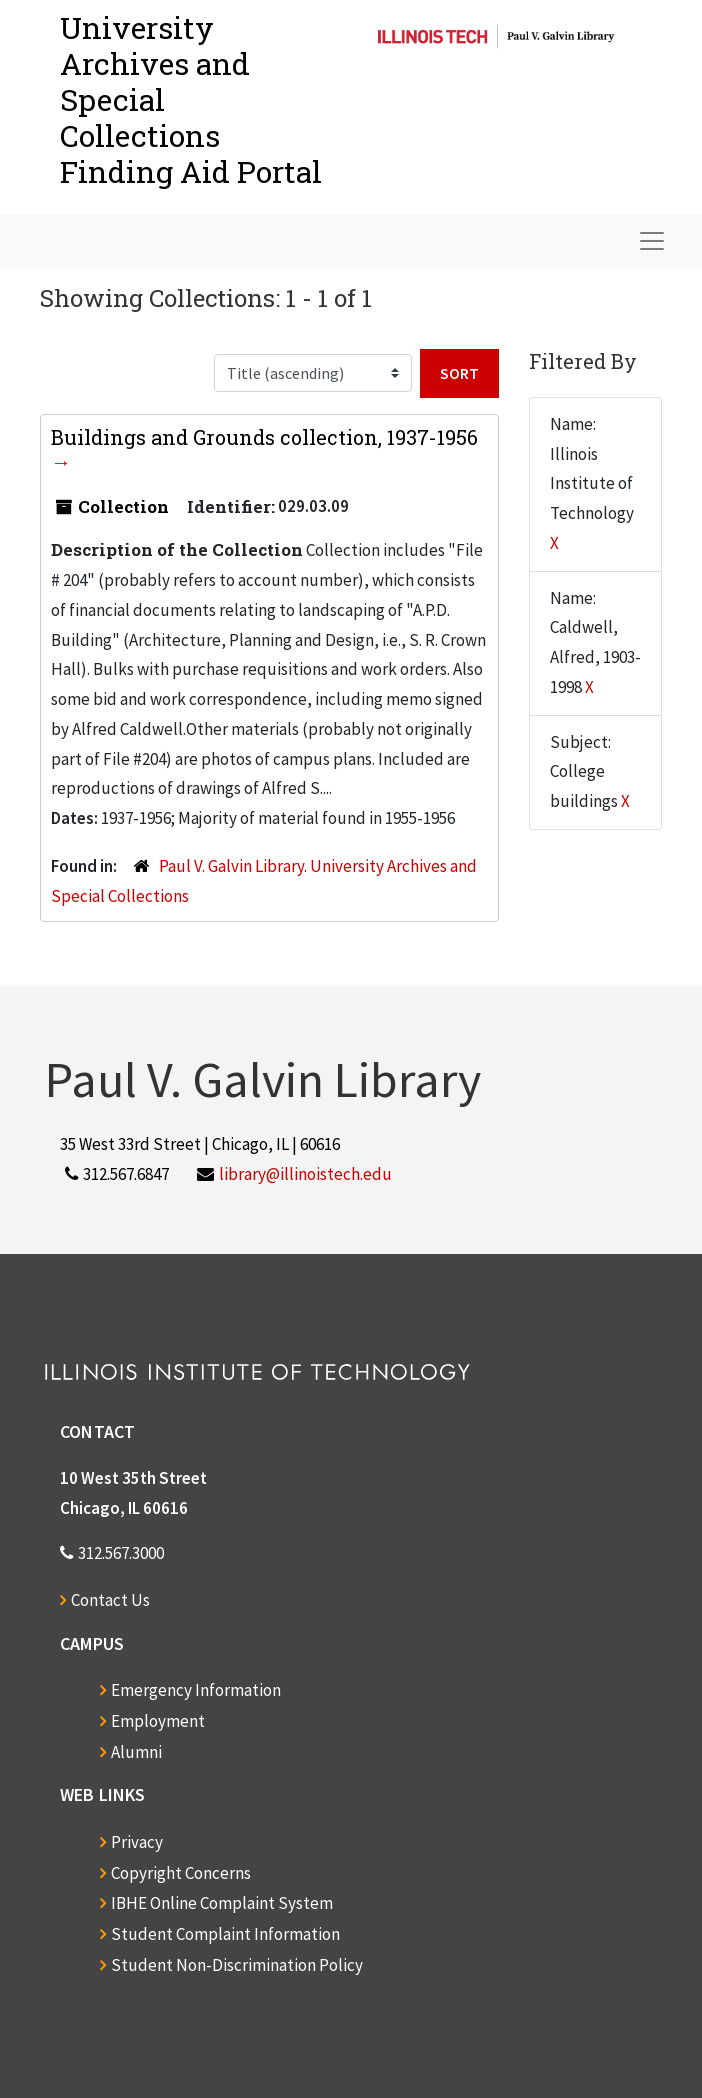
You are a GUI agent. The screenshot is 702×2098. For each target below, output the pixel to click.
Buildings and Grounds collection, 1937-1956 (264, 437)
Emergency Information (196, 1690)
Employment (158, 1721)
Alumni (136, 1752)
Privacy (137, 1842)
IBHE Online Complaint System (222, 1903)
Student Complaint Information (225, 1934)
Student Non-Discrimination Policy (237, 1965)
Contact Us (110, 1600)
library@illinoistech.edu (305, 1174)
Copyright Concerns (181, 1873)
